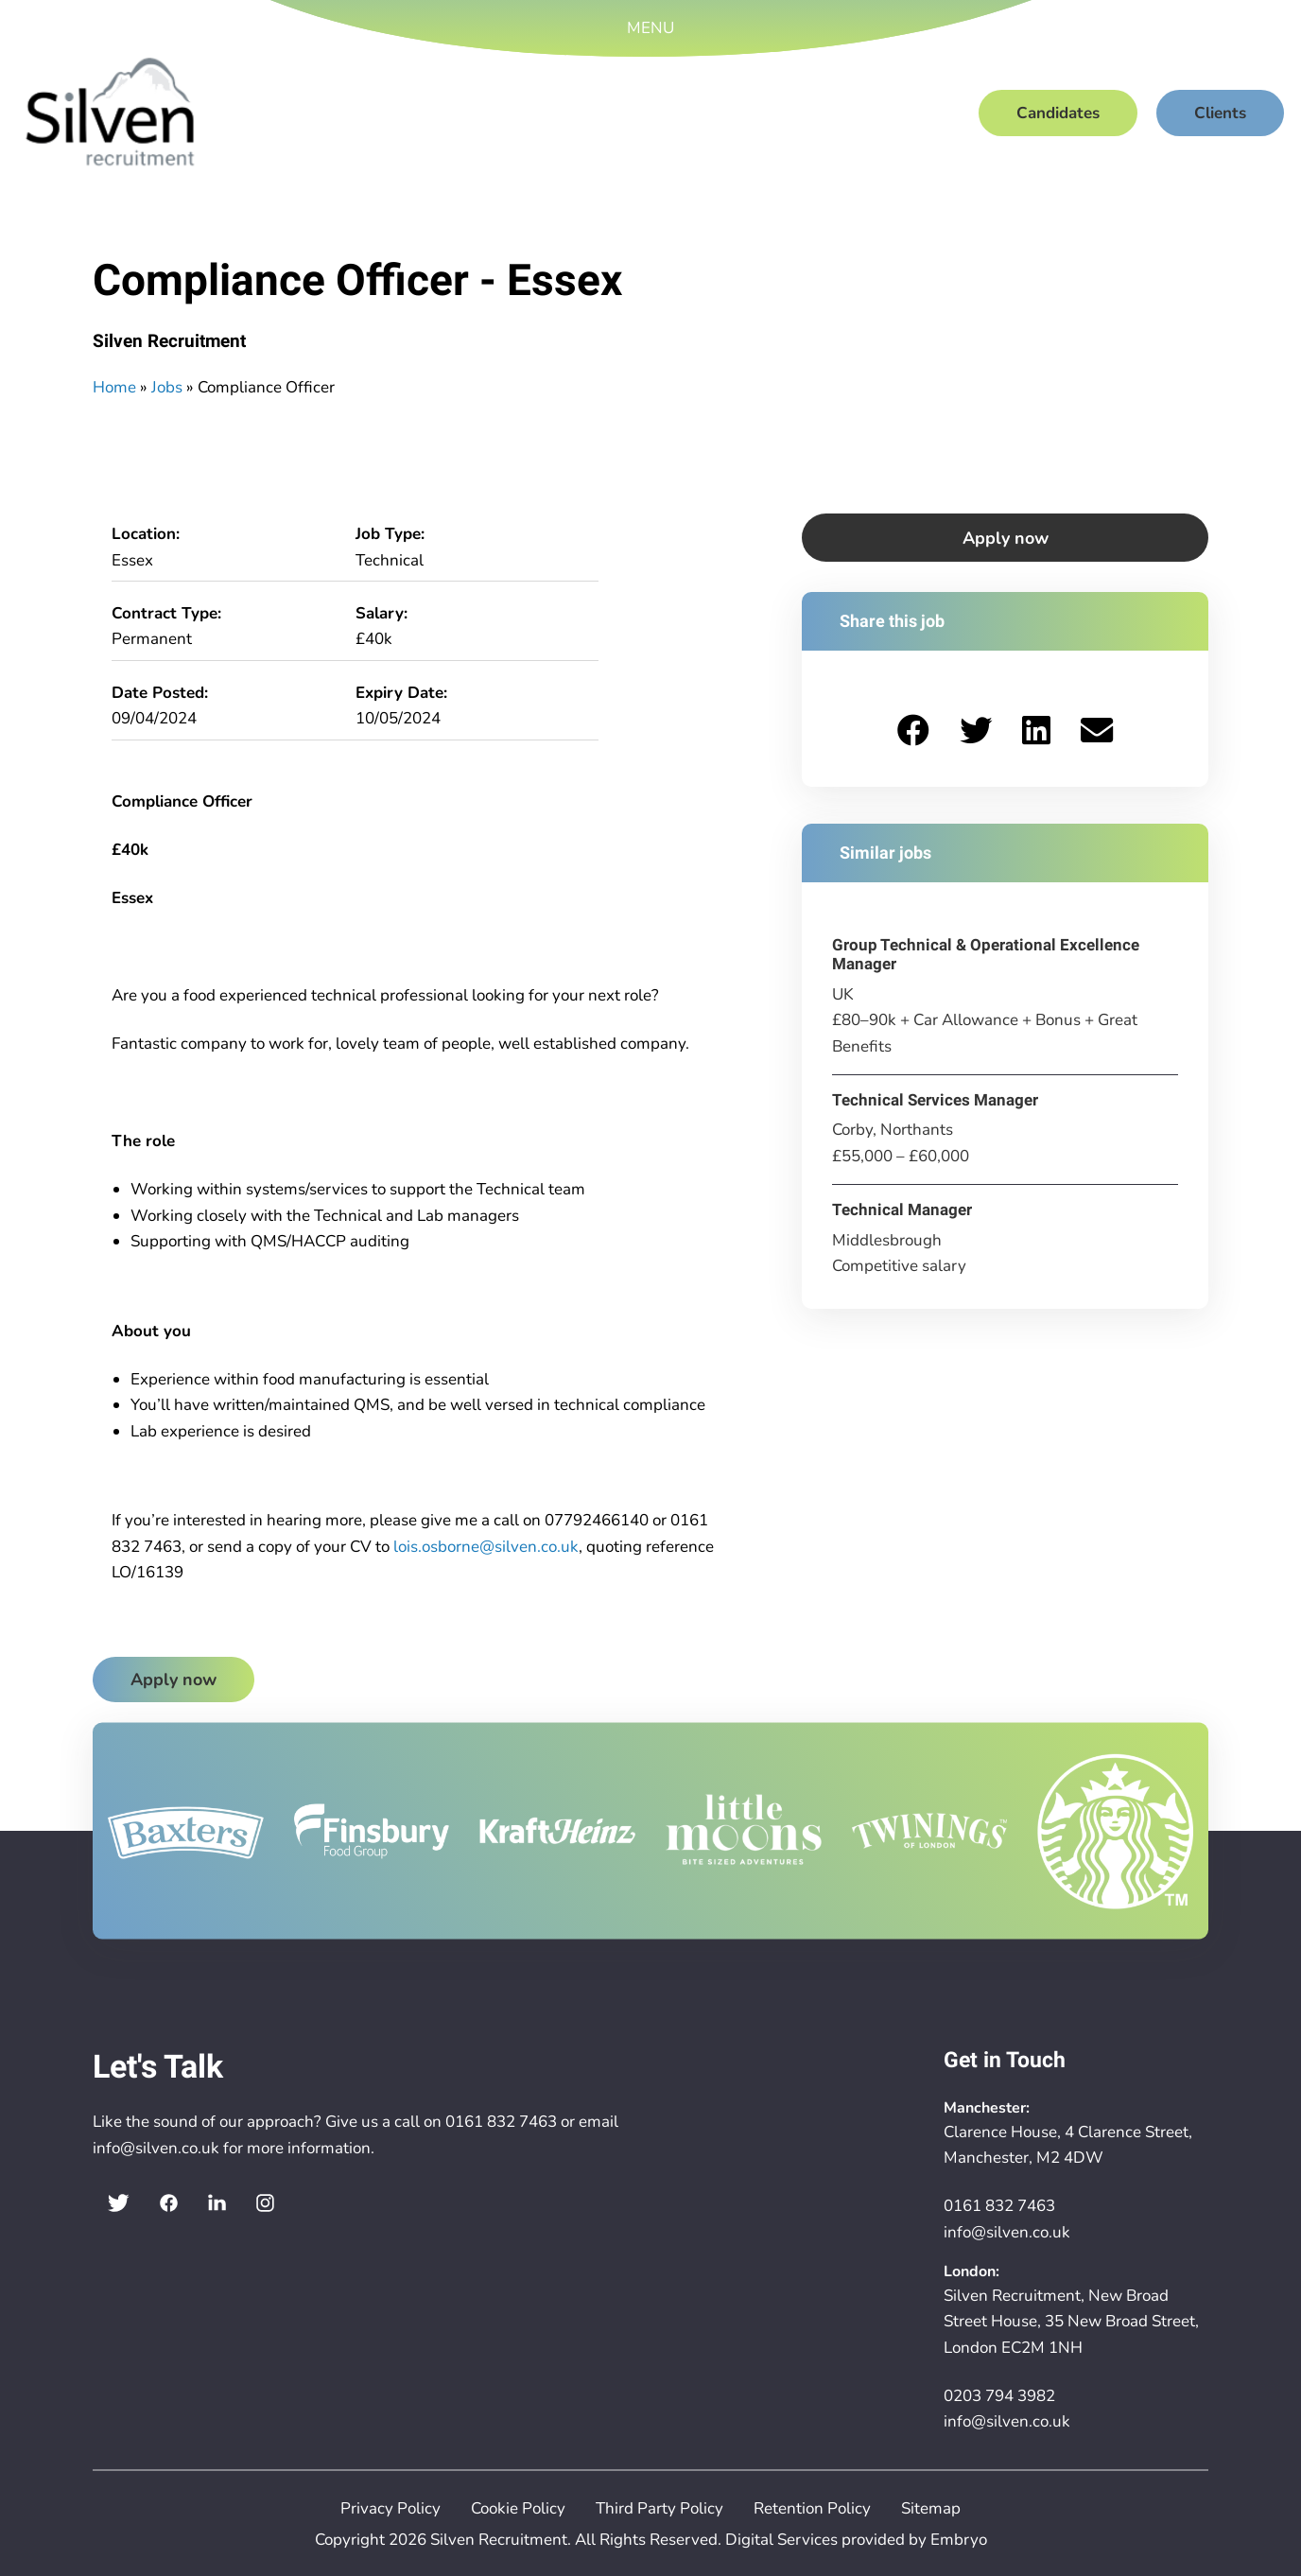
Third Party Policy (659, 2508)
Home (114, 387)
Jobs (166, 387)
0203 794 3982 (999, 2396)
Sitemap (931, 2508)
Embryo (958, 2539)
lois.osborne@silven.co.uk (486, 1547)
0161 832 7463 (501, 2121)
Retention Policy (812, 2508)
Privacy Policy (390, 2508)
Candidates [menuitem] (1058, 113)
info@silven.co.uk (156, 2148)
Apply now (173, 1679)
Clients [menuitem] (1220, 113)
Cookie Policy (518, 2508)
